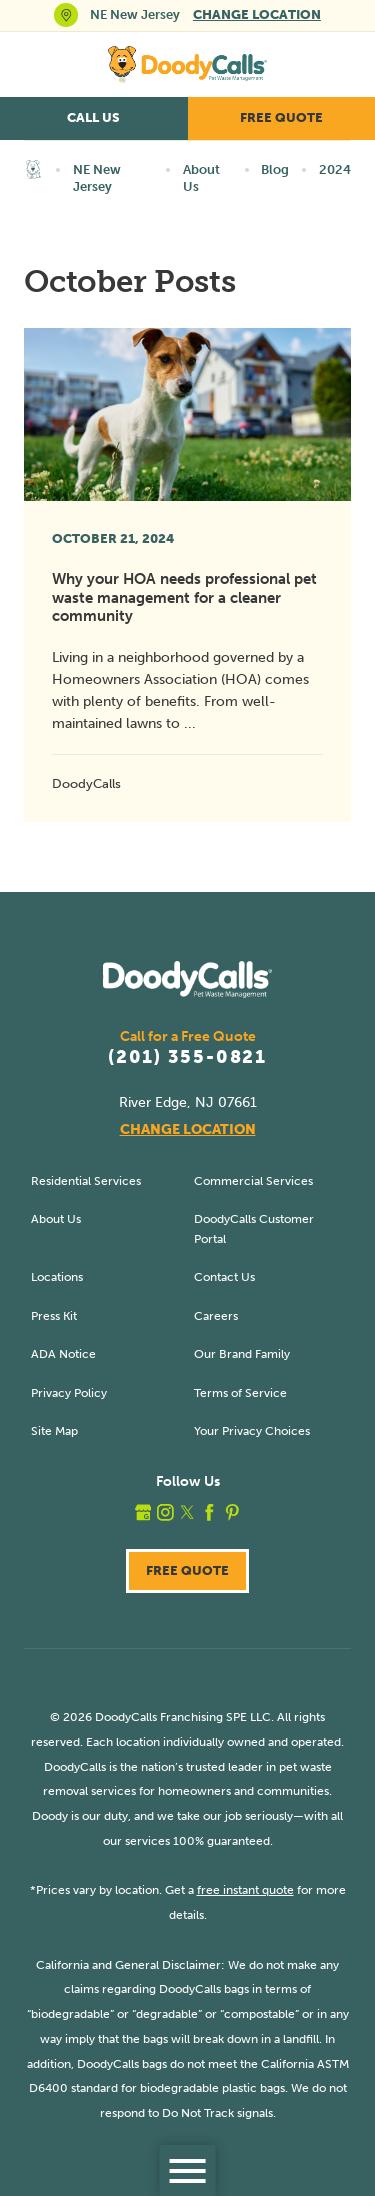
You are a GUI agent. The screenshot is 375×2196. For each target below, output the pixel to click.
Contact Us (224, 1276)
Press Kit (54, 1315)
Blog (275, 169)
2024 (335, 169)
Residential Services (86, 1180)
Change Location (257, 14)
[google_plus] (143, 1512)
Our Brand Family (242, 1353)
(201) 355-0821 (187, 1058)
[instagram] (165, 1512)
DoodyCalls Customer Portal (254, 1228)
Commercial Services (253, 1180)
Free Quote (281, 117)
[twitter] (187, 1512)
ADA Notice (63, 1353)
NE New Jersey (97, 178)
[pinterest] (232, 1512)
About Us (201, 178)
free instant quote (245, 1889)
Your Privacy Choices (252, 1430)
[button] (187, 2170)
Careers (216, 1315)
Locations (57, 1276)
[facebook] (209, 1512)
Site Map (54, 1430)
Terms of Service (240, 1392)
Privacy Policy (69, 1392)
